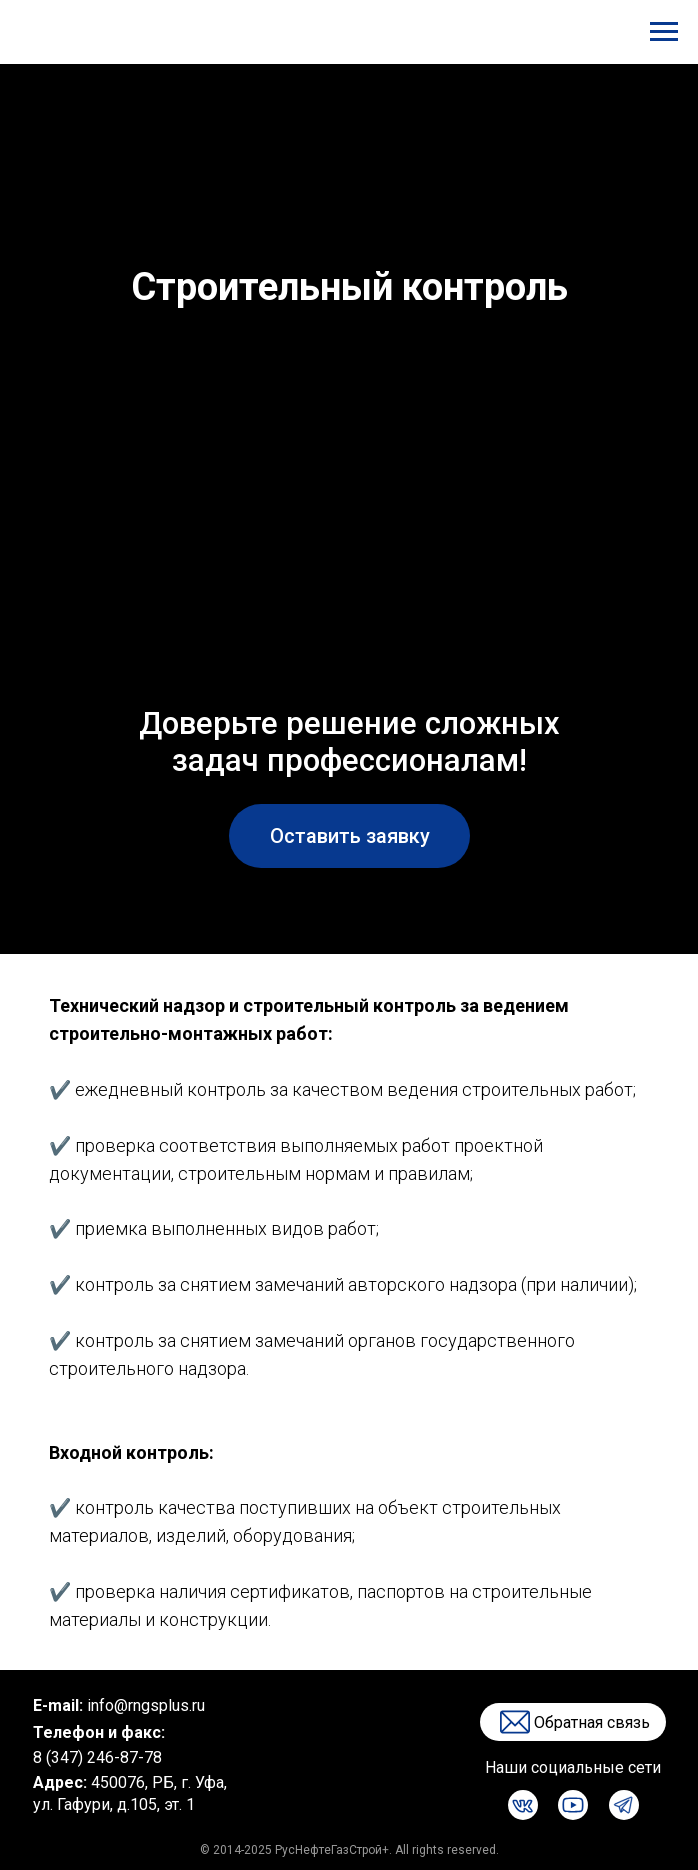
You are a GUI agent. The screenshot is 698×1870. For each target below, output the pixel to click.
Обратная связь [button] (592, 1722)
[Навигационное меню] (664, 32)
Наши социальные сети (573, 1767)
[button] (349, 836)
